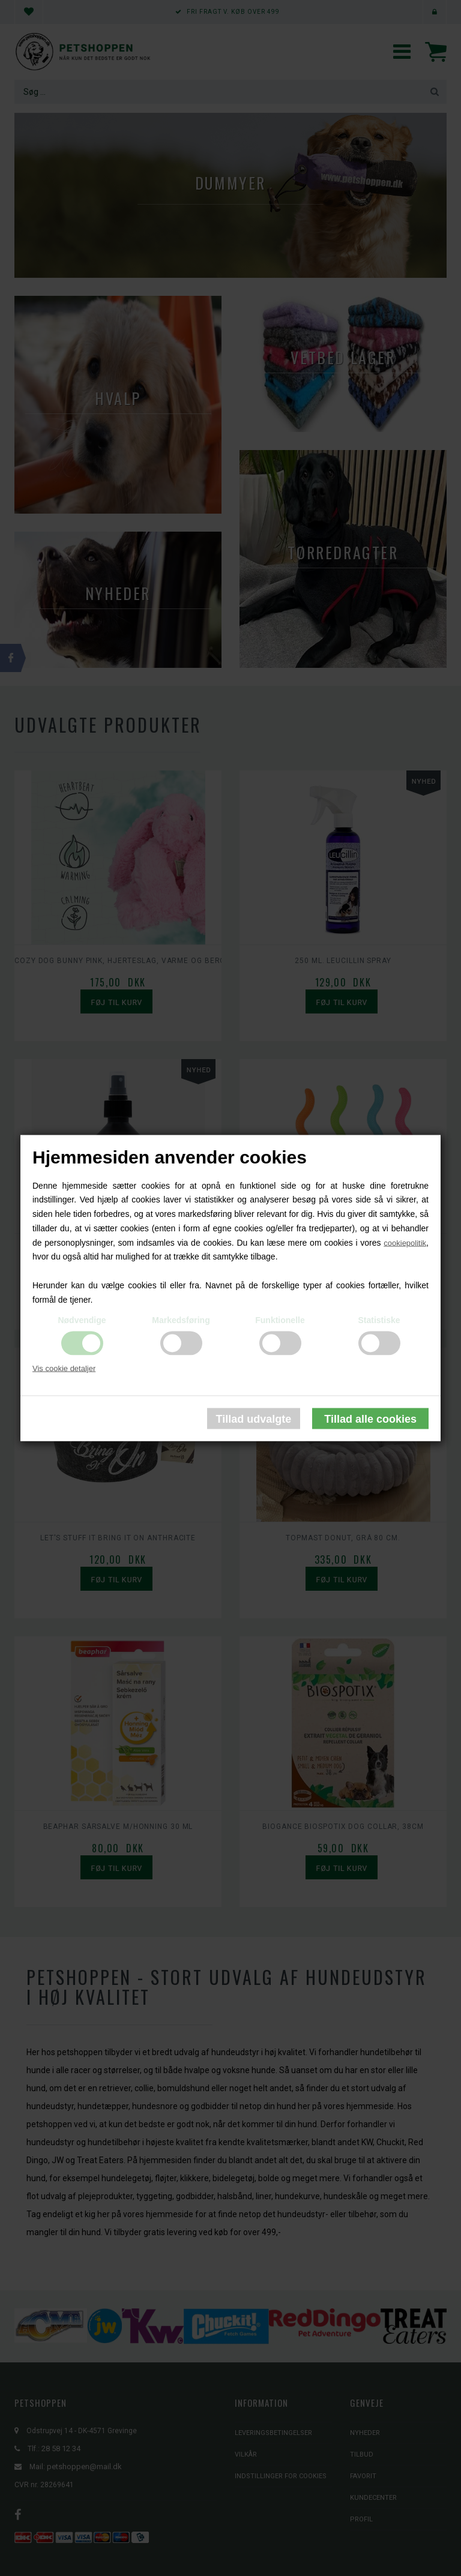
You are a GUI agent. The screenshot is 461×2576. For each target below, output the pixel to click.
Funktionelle (279, 1319)
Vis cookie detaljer (63, 1367)
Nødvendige (82, 1319)
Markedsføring (180, 1319)
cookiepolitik (405, 1242)
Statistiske (379, 1319)
